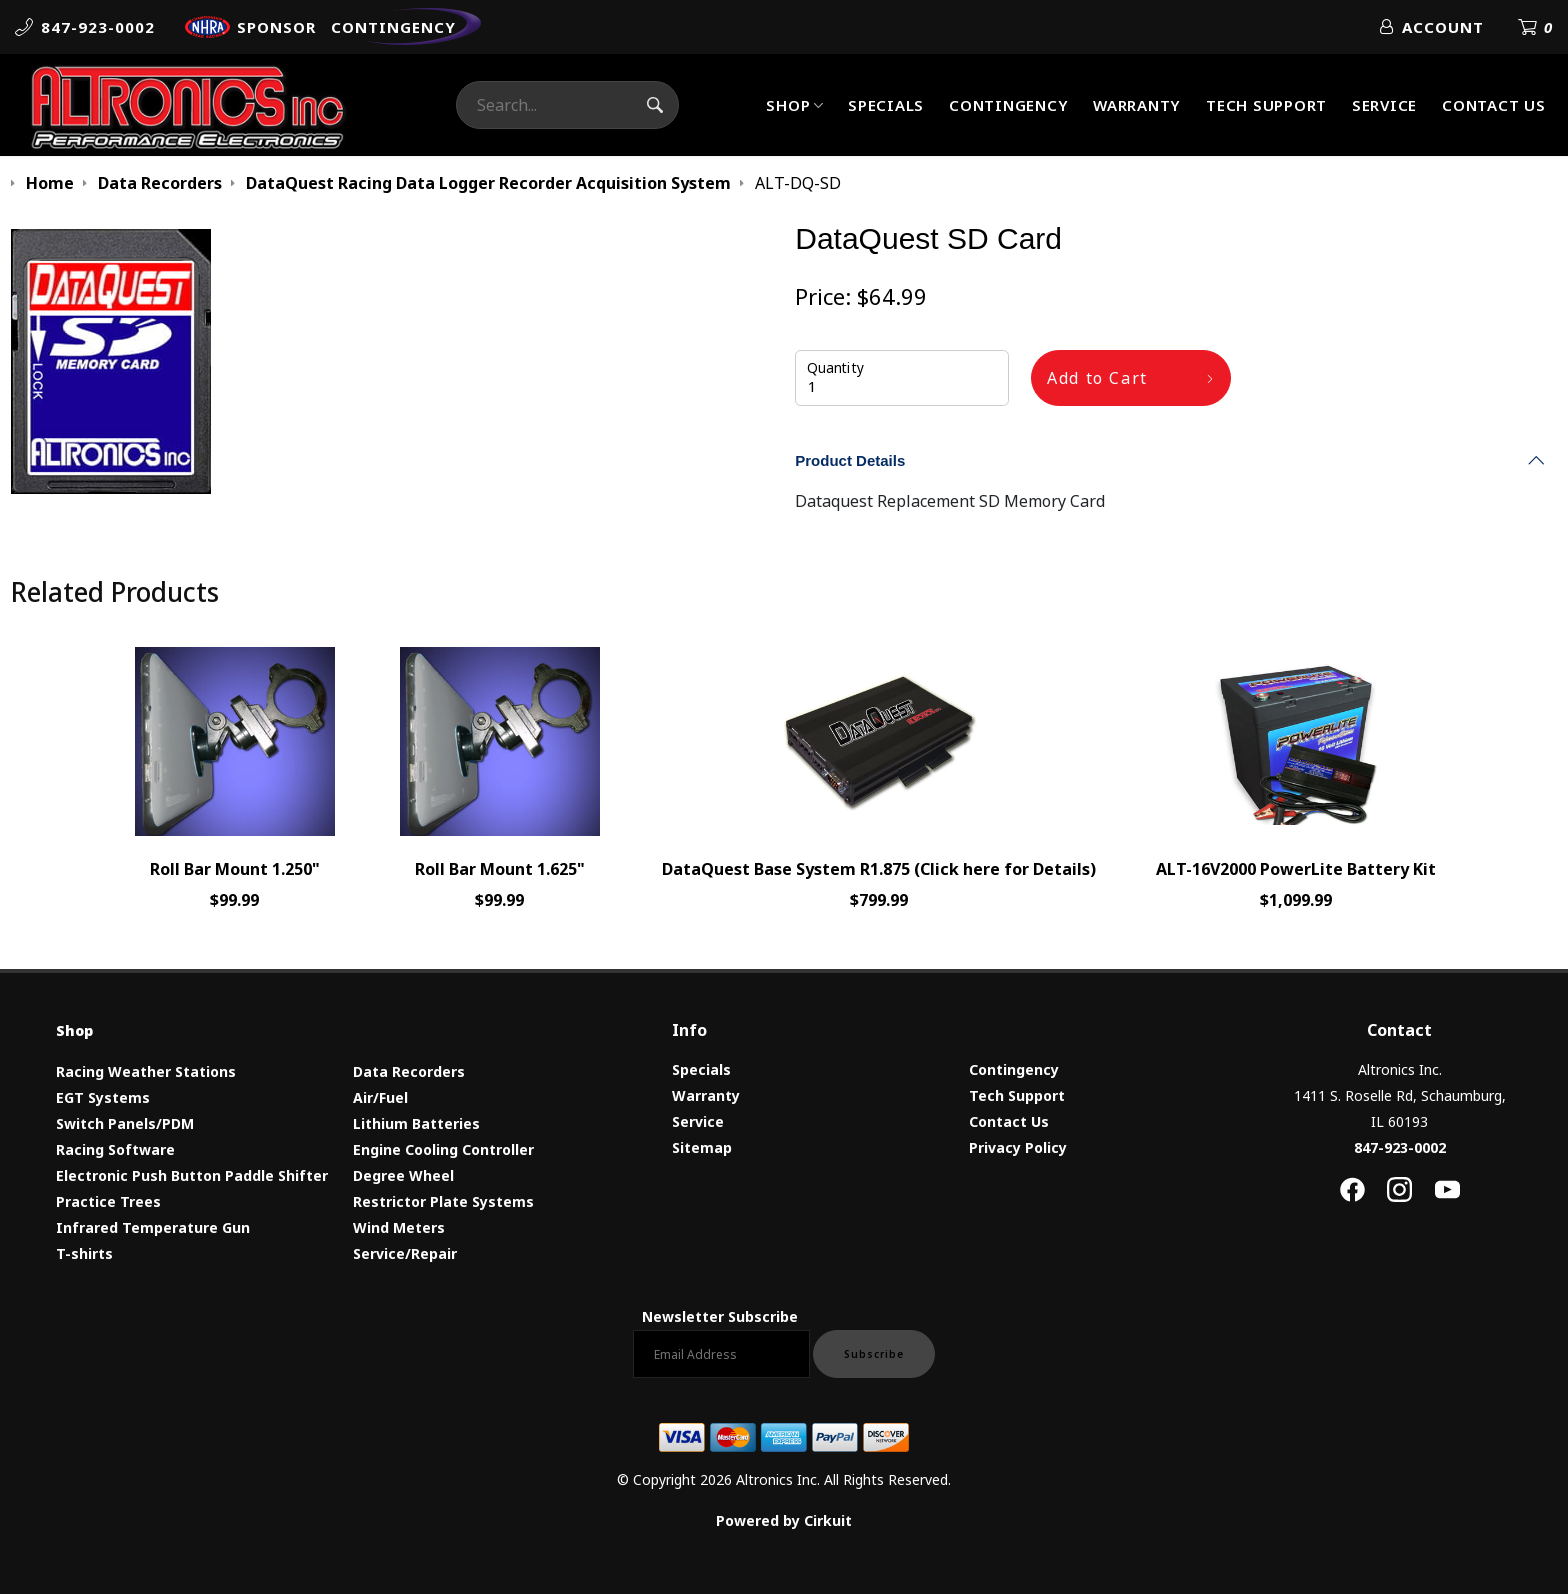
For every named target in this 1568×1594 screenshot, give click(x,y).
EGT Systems (103, 1097)
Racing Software (115, 1149)
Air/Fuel (380, 1097)
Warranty (1137, 105)
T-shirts (84, 1253)
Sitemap (702, 1147)
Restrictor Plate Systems (443, 1201)
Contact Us (1494, 105)
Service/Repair (405, 1253)
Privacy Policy (1018, 1147)
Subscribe (874, 1354)
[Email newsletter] (721, 1354)
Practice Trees (108, 1201)
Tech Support (1266, 105)
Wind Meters (399, 1227)
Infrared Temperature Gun (153, 1227)
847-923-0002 (1400, 1147)
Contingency (1008, 105)
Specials (886, 105)
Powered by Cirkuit (784, 1520)
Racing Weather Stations (146, 1071)
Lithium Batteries (416, 1123)
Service (1384, 105)
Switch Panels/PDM (125, 1123)
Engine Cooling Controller (443, 1149)
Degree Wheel (403, 1175)
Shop (788, 105)
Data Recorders (409, 1071)
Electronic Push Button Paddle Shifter (192, 1175)
